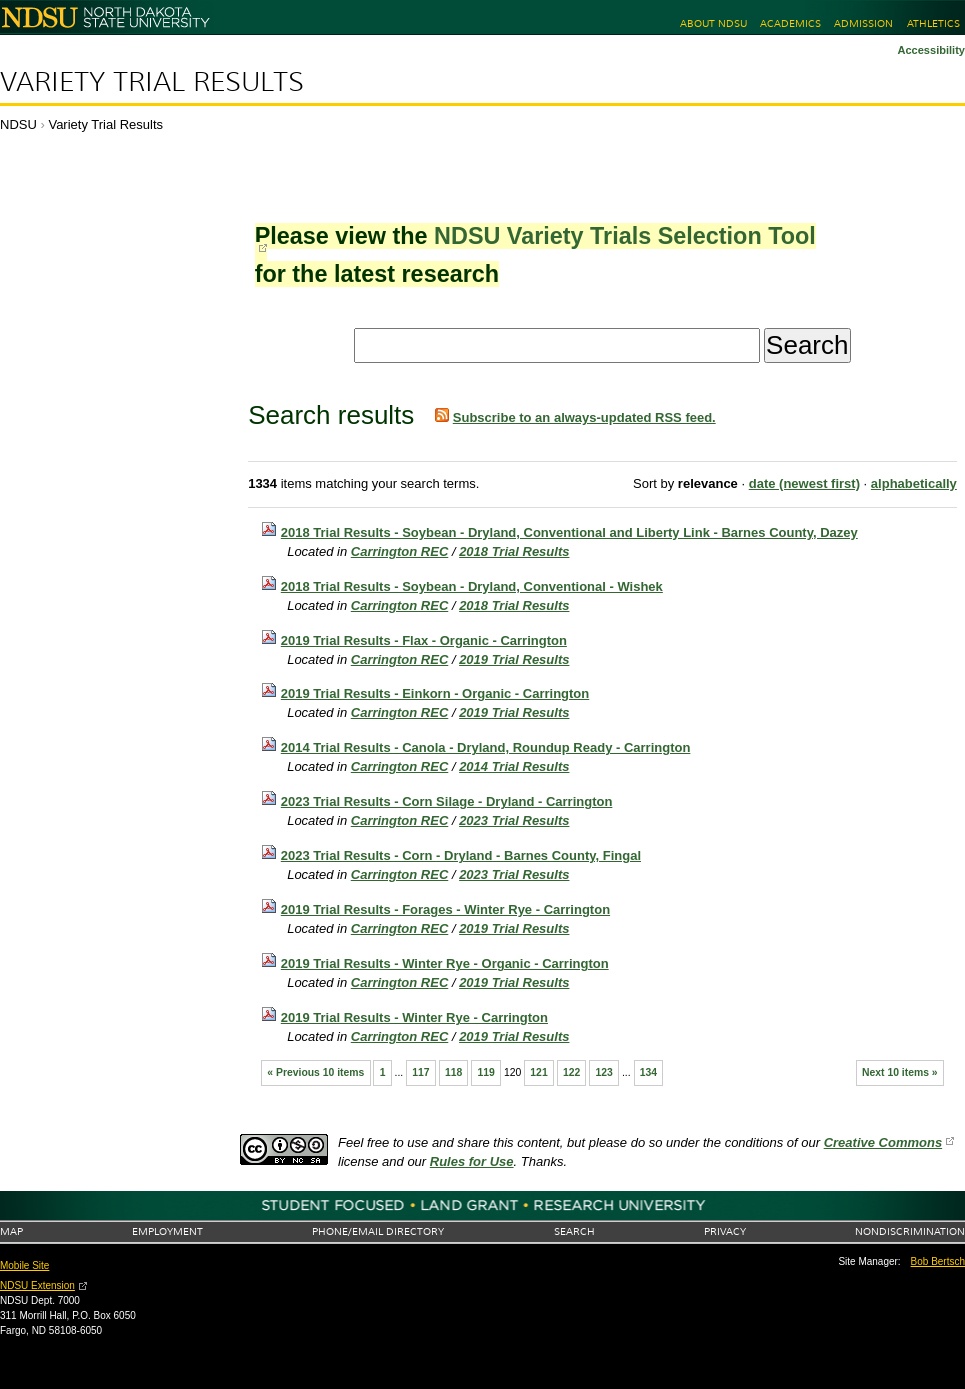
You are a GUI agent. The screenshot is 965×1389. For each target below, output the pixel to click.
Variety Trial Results (152, 82)
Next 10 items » (900, 1072)
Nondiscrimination (910, 1231)
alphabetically (914, 483)
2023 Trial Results (514, 820)
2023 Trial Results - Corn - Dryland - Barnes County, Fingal (461, 855)
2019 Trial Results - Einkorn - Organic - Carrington (435, 693)
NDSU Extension (37, 1285)
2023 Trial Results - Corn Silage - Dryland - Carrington (447, 801)
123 (604, 1072)
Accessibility (931, 50)
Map (11, 1231)
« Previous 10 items (315, 1072)
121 (538, 1072)
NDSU (18, 124)
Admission (863, 23)
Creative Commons (883, 1142)
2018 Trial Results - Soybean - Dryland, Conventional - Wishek (472, 586)
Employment (167, 1231)
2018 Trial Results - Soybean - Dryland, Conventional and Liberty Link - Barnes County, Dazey (569, 532)
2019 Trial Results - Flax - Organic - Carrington (424, 640)
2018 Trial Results (514, 551)
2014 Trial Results (514, 766)
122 (571, 1072)
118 (453, 1072)
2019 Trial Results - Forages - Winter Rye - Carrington (445, 909)
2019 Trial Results (514, 659)
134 (648, 1072)
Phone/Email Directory (378, 1231)
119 (485, 1072)
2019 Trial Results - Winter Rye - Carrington (414, 1017)
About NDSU (713, 23)
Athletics (933, 23)
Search (574, 1231)
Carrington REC (400, 551)
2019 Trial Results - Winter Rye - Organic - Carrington (445, 963)
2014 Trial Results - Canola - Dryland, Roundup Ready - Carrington (486, 747)
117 (420, 1072)
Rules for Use (472, 1161)
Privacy (725, 1231)
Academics (790, 23)
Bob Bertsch (938, 1261)
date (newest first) (804, 483)
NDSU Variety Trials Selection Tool (625, 236)
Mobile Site (24, 1265)
